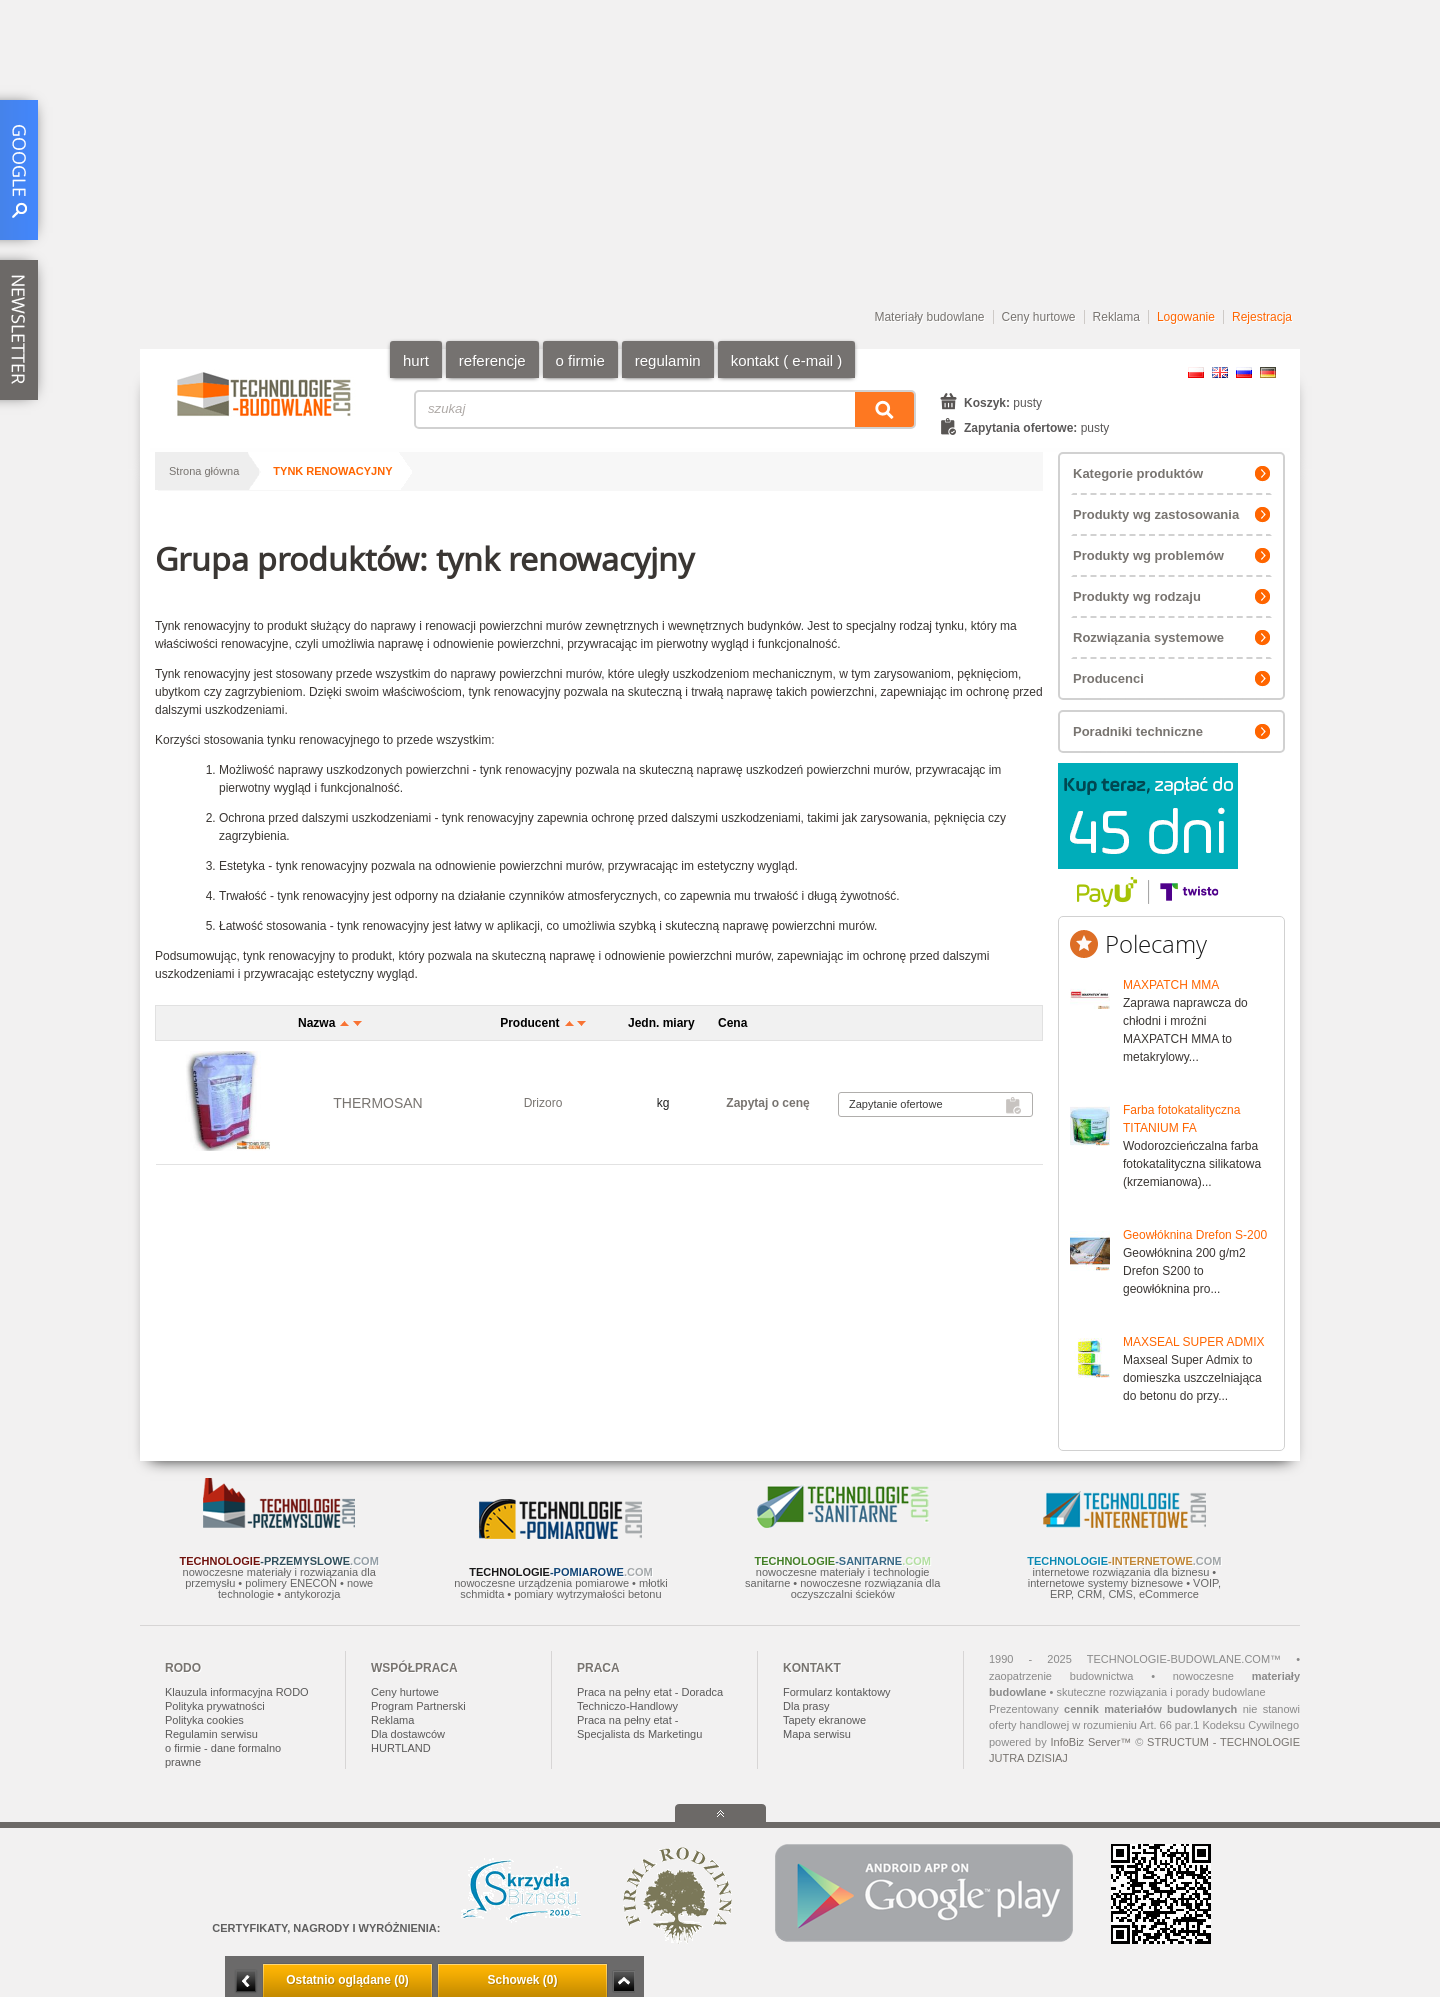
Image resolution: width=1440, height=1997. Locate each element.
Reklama (1116, 317)
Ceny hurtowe (1039, 317)
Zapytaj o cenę (767, 1103)
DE (1268, 372)
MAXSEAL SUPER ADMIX (1194, 1342)
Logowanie (1186, 317)
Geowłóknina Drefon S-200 (1195, 1235)
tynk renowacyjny (332, 471)
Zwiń (623, 1981)
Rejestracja (1262, 317)
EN (1220, 372)
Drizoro (543, 1103)
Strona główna (204, 471)
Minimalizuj (246, 1981)
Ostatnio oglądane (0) (347, 1980)
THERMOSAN (377, 1103)
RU (1244, 372)
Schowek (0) (522, 1980)
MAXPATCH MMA (1171, 985)
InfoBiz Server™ (1090, 1742)
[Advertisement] (720, 155)
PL (1196, 372)
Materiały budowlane (929, 317)
